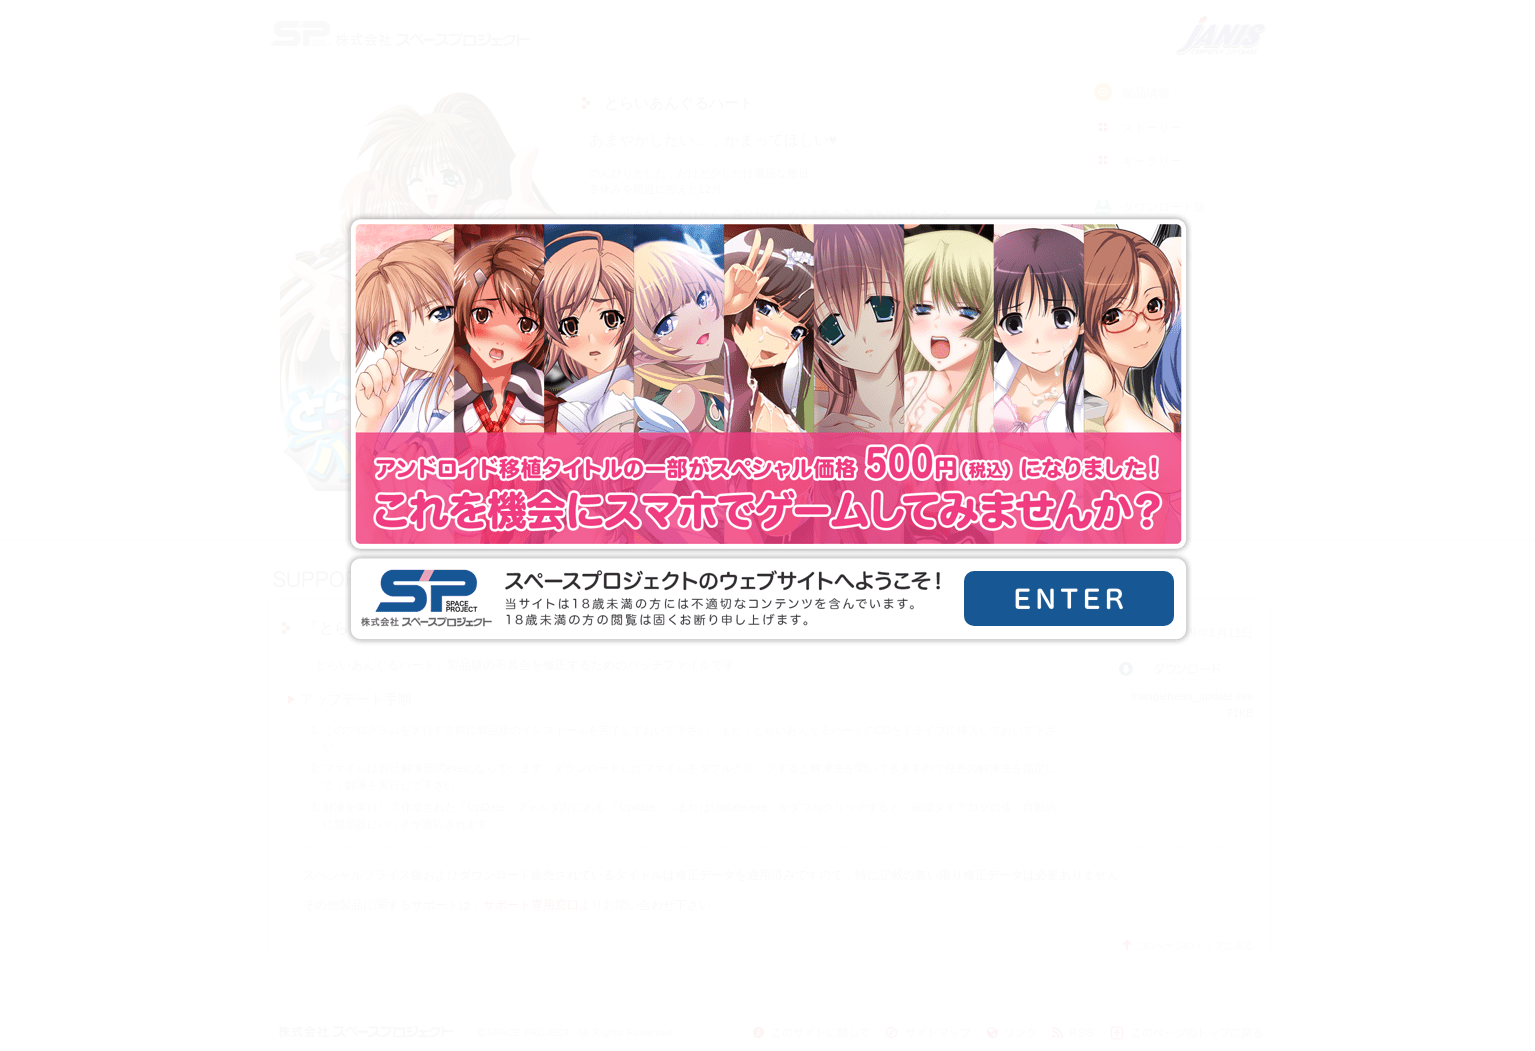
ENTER (1069, 598)
